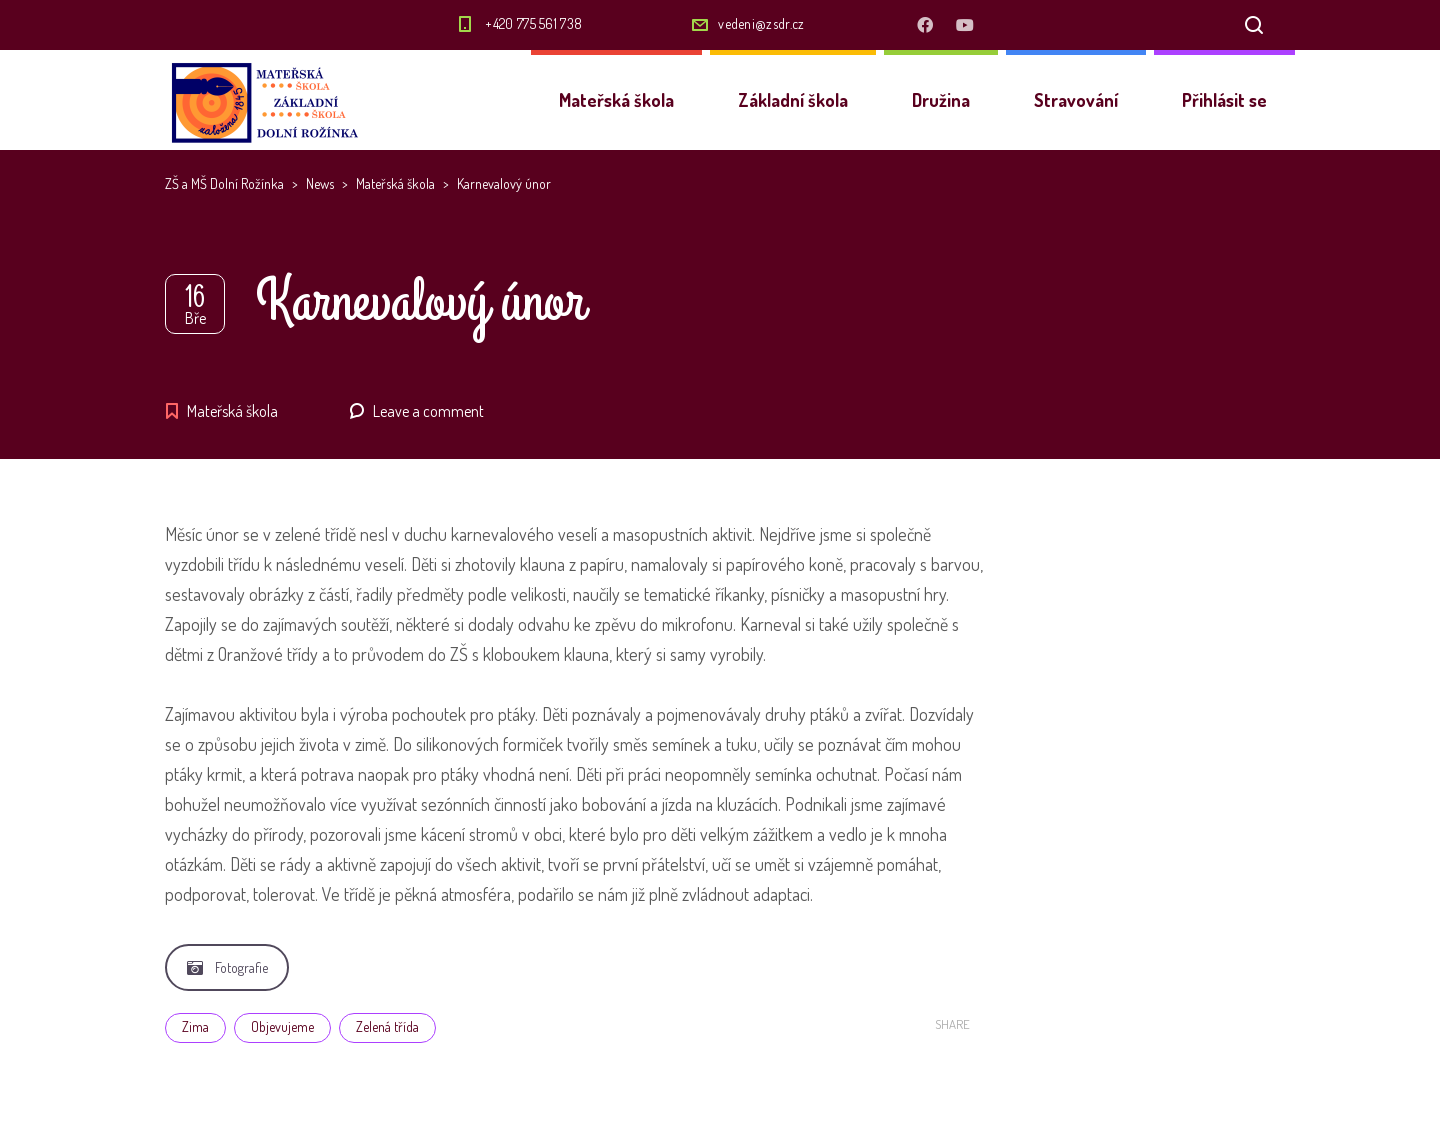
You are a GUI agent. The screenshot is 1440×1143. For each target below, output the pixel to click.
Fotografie (227, 967)
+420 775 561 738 (533, 23)
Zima (195, 1026)
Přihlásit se (1224, 100)
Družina (941, 100)
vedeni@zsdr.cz (761, 23)
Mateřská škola (616, 100)
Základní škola (793, 100)
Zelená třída (387, 1026)
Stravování (1076, 100)
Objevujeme (282, 1026)
